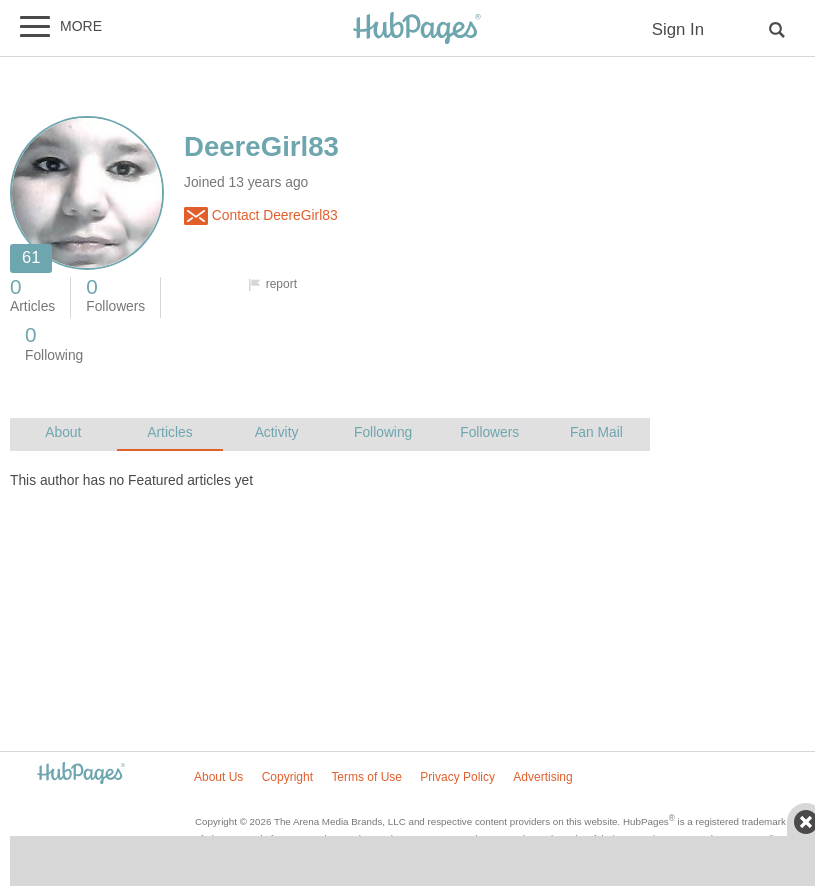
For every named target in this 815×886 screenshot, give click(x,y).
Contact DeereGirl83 (261, 216)
